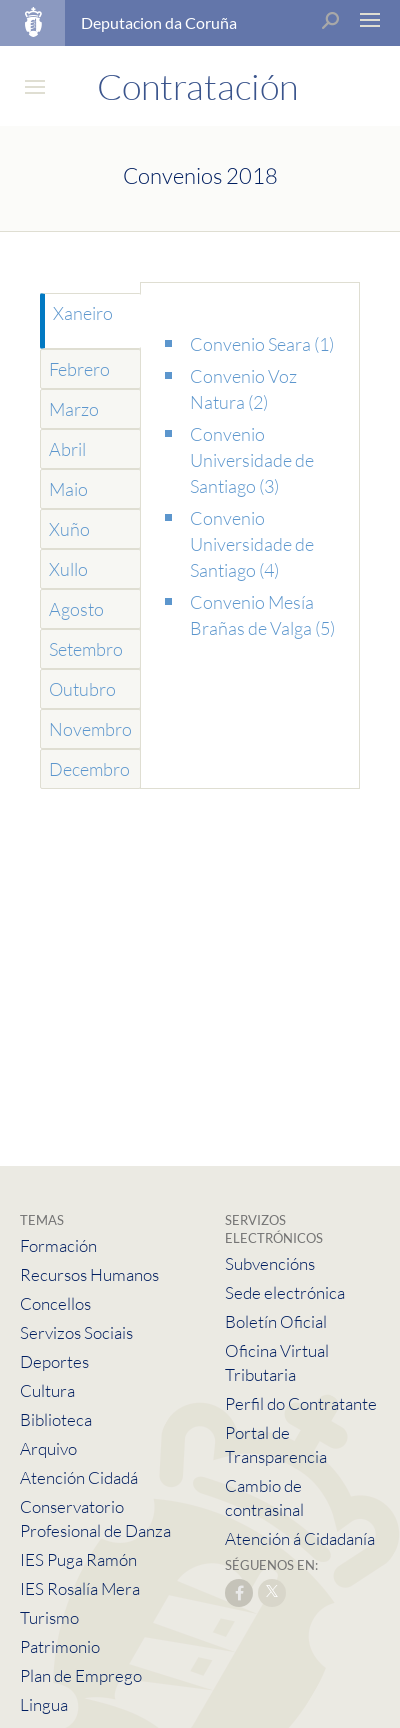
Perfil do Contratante (301, 1403)
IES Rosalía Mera (80, 1588)
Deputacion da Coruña (159, 22)
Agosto (76, 609)
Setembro (86, 649)
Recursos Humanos (89, 1274)
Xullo (68, 569)
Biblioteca (56, 1419)
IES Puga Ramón (78, 1559)
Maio (68, 489)
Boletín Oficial (276, 1321)
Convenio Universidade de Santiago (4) (252, 544)
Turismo (49, 1617)
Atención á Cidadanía (300, 1538)
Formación (58, 1245)
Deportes (54, 1361)
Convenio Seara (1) (262, 344)
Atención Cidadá (79, 1477)
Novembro (90, 729)
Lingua (44, 1704)
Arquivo (48, 1448)
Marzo (74, 409)
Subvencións (270, 1263)
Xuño (69, 529)
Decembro (89, 769)
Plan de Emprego (81, 1675)
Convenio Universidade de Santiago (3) (252, 460)
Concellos (55, 1303)
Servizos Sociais (76, 1332)
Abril (67, 449)
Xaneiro (83, 313)
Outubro (82, 689)
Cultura (47, 1390)
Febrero (79, 369)
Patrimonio (60, 1646)
